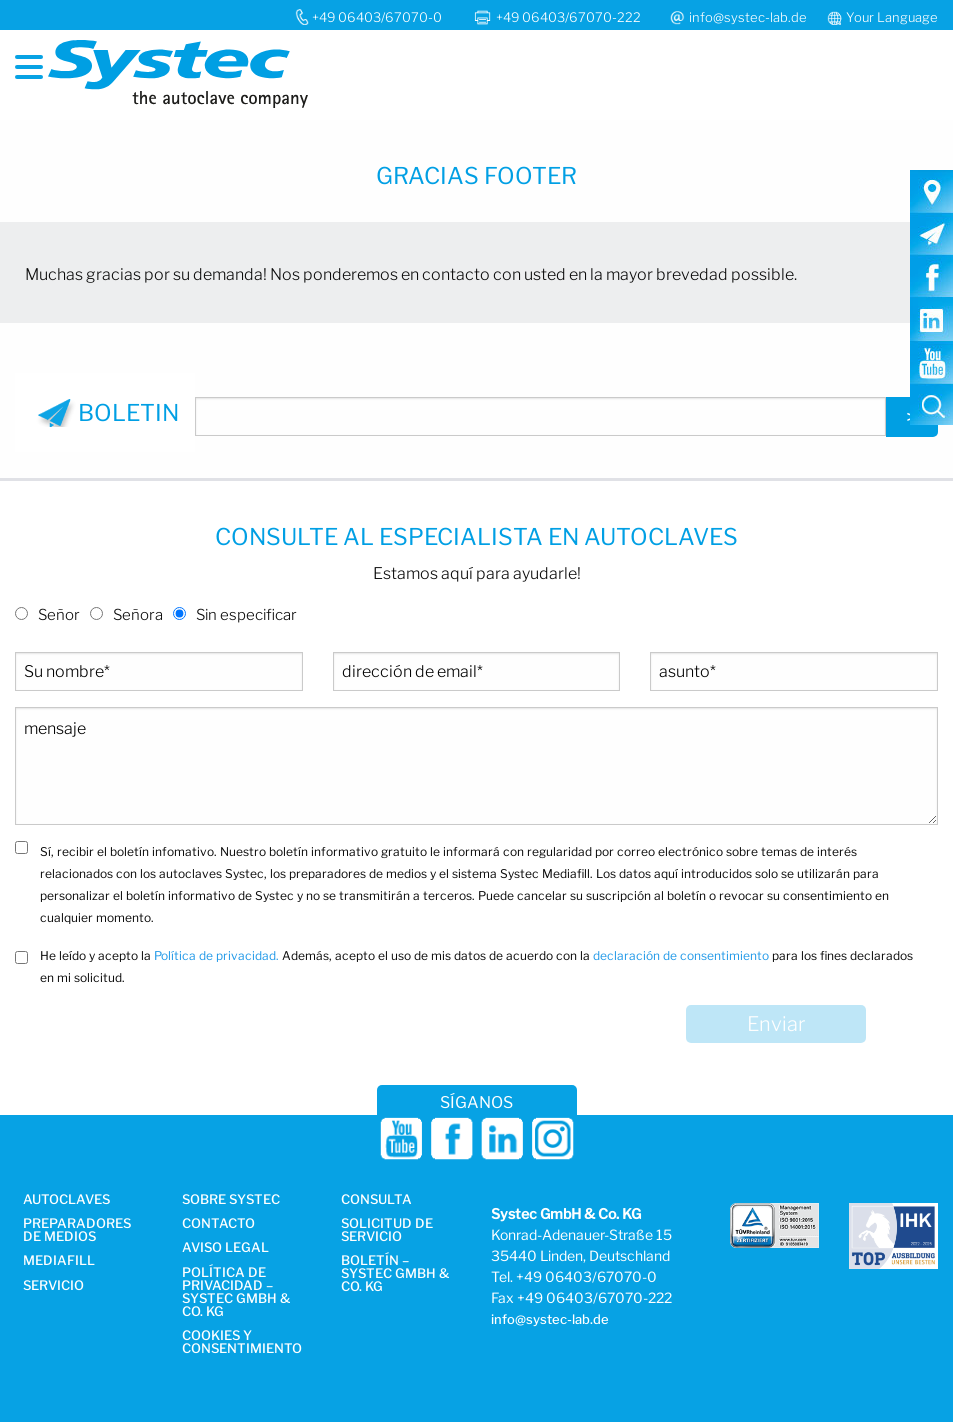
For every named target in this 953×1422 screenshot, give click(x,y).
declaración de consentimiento (681, 955)
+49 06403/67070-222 (570, 17)
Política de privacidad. (216, 955)
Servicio (53, 1286)
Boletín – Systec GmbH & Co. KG (395, 1274)
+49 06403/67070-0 (377, 17)
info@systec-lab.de (748, 17)
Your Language (892, 17)
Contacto (218, 1224)
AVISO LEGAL (225, 1248)
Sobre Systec (231, 1200)
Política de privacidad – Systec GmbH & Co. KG (236, 1292)
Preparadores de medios (77, 1230)
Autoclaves (66, 1200)
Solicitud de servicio (387, 1230)
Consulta (376, 1200)
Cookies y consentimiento (242, 1342)
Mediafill (59, 1261)
